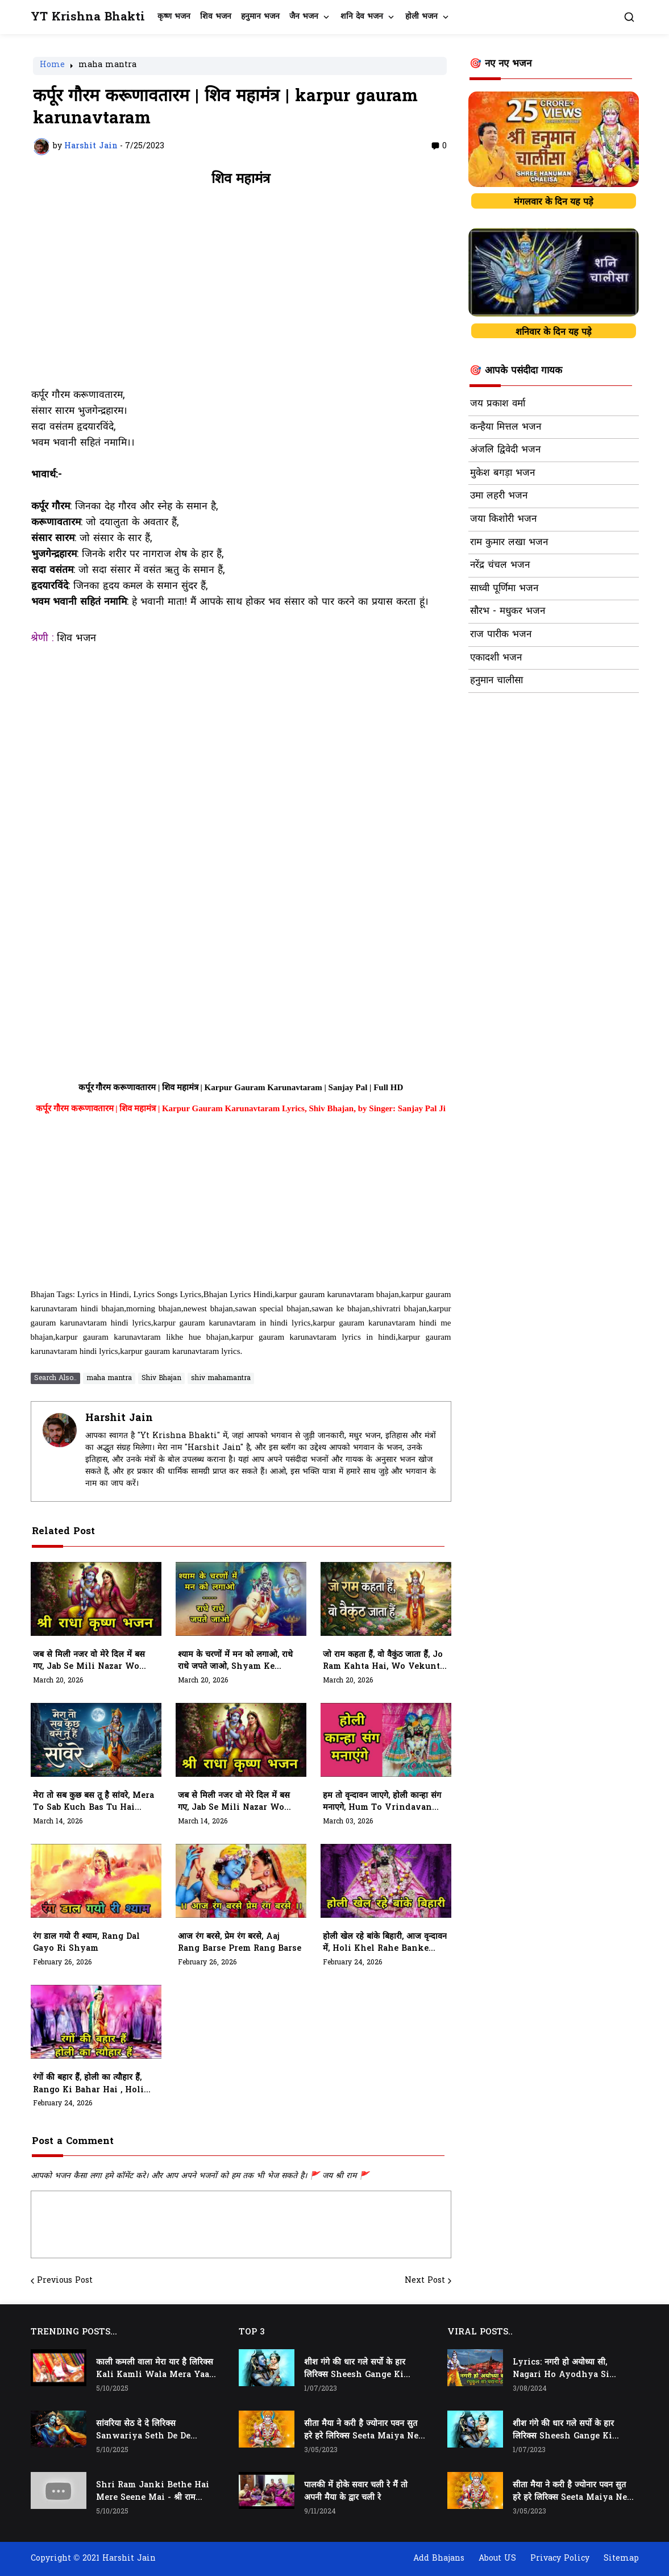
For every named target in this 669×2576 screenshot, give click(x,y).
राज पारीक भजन (500, 635)
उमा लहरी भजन (498, 496)
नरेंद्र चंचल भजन (500, 565)
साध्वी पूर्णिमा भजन (504, 589)
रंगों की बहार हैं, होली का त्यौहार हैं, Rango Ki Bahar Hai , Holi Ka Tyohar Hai (88, 2084)
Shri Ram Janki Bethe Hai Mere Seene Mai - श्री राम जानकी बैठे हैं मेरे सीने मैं (152, 2491)
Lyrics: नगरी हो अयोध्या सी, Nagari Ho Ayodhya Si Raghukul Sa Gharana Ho (566, 2369)
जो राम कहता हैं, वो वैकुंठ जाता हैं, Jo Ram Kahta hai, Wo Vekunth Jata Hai (384, 1661)
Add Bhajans (438, 2559)
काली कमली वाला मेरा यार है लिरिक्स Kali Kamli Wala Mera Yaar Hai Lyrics (154, 2369)
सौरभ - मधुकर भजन (507, 611)
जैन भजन (303, 17)
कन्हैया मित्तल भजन (505, 427)
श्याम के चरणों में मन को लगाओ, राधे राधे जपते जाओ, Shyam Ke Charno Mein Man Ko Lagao (238, 1661)
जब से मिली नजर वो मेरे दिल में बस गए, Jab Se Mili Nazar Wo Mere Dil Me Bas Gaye (234, 1802)
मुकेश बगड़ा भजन (502, 473)
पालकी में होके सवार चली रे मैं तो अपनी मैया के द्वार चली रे (356, 2491)
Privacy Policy (559, 2559)
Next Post (425, 2281)
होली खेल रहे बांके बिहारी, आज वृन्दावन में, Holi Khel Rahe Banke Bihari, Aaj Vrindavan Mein (385, 1943)
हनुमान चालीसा (496, 681)
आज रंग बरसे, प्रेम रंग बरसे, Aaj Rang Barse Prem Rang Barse (239, 1943)
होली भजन (421, 17)
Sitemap (621, 2559)
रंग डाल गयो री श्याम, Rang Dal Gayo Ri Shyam (86, 1943)
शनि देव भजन (361, 17)
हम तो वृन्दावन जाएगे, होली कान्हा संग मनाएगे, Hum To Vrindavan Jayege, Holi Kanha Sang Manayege (382, 1802)
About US (497, 2559)
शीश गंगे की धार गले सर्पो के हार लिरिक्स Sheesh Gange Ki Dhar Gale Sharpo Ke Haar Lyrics (359, 2369)
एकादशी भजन (496, 658)
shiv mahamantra (221, 1378)
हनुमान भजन (260, 17)
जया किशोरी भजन (503, 519)
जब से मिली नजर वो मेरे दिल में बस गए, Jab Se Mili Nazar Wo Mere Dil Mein (89, 1661)
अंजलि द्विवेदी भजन (505, 450)
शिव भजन (215, 17)
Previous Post (65, 2281)
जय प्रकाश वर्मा (497, 404)
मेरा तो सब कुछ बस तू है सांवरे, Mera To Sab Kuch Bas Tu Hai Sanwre (93, 1802)
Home (52, 65)
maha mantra (107, 65)
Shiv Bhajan (161, 1378)
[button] (629, 17)
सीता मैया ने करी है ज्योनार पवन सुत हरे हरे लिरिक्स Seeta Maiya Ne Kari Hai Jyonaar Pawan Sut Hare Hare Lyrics (361, 2430)
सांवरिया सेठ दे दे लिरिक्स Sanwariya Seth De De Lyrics (143, 2430)
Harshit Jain (119, 1418)
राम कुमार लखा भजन (509, 543)
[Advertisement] (241, 293)
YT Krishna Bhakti (88, 17)
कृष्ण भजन (173, 17)
